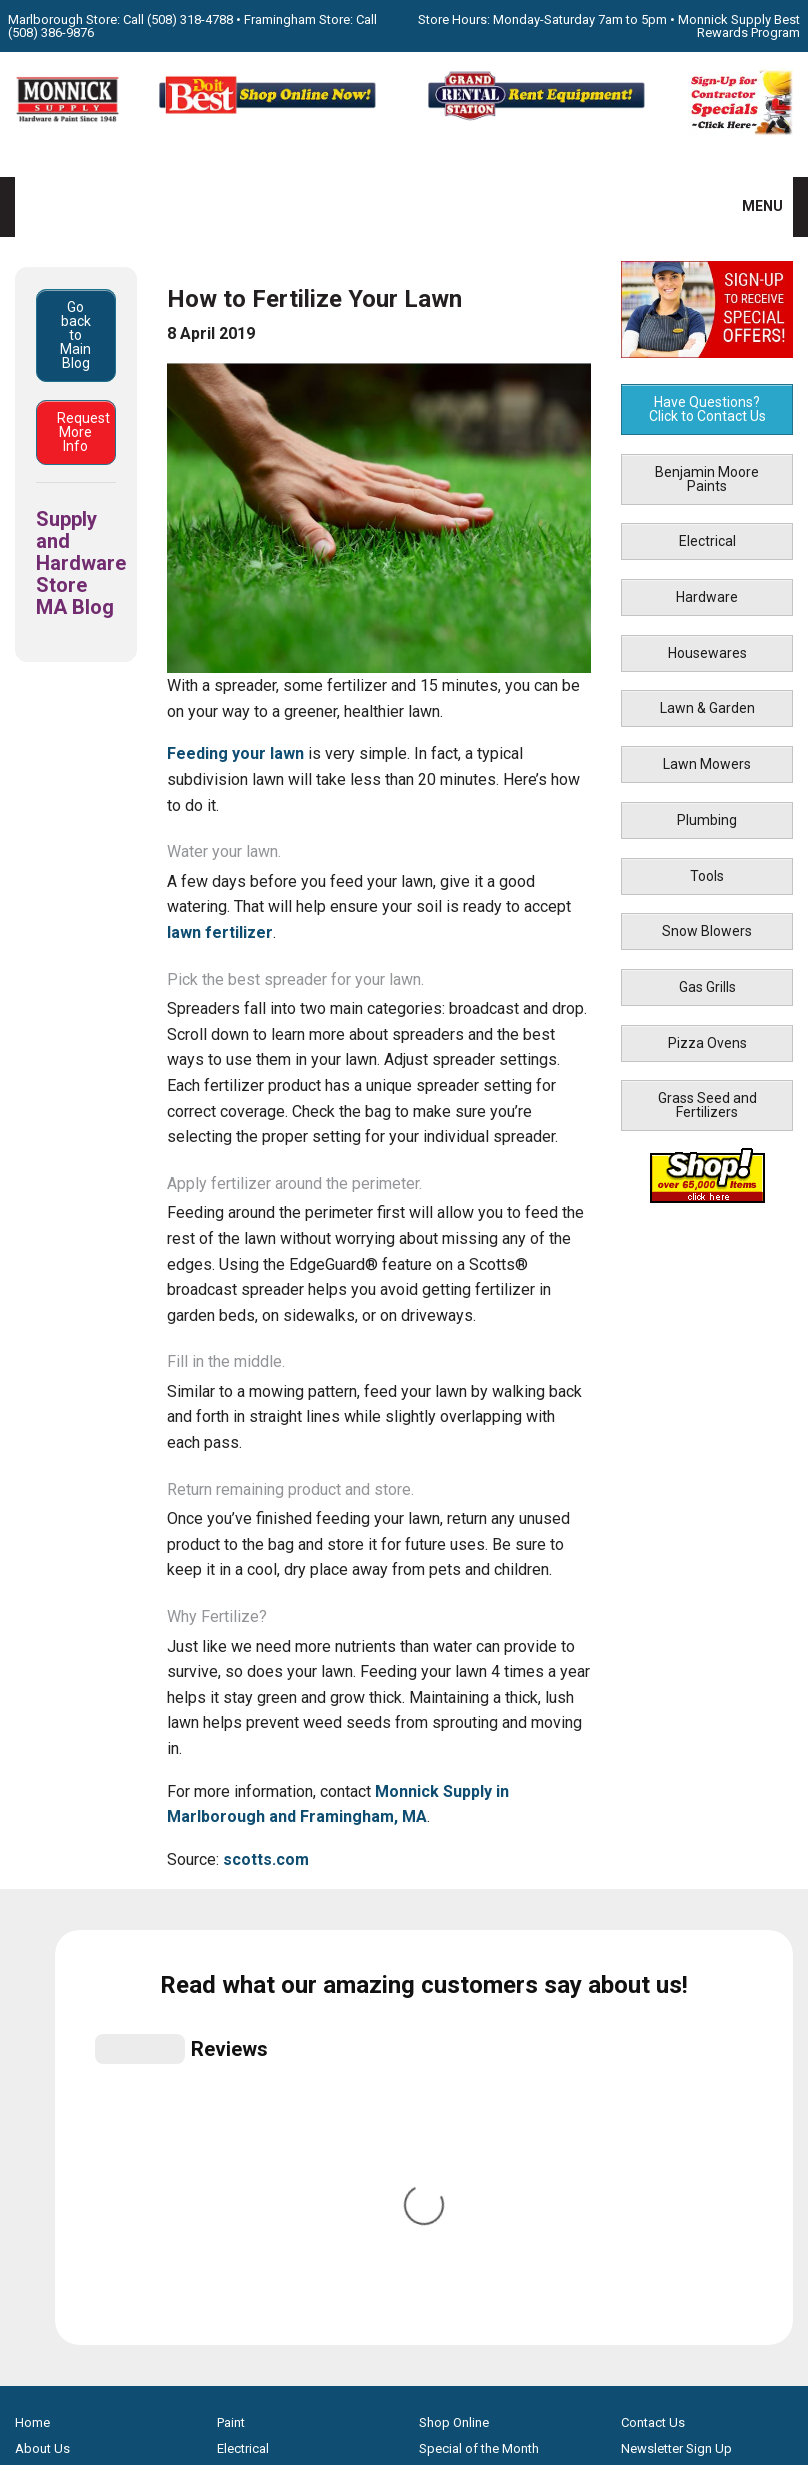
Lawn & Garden (707, 708)
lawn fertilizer (220, 932)
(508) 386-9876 (51, 32)
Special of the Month (479, 2033)
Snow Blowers (707, 931)
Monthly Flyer (457, 2059)
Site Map (646, 2137)
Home (32, 2007)
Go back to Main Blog (75, 335)
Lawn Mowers (707, 764)
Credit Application (471, 2137)
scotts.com (266, 1859)
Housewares (707, 653)
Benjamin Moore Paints (707, 479)
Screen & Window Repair (86, 2085)
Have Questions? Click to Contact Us (707, 409)
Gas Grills (707, 987)
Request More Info (83, 432)
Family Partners (664, 2059)
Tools (707, 876)
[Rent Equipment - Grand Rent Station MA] (538, 117)
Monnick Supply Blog (682, 2111)
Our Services (51, 2059)
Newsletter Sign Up (676, 2033)
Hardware (707, 597)
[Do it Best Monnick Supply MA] (404, 2343)
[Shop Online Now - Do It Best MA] (269, 117)
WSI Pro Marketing (658, 2387)
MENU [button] (750, 206)
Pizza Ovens (707, 1043)
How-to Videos (58, 2137)
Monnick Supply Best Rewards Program (739, 26)
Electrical (707, 541)
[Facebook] (383, 2275)
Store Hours (453, 2085)
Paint (231, 2007)
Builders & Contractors (686, 2085)
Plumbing (707, 820)
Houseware (250, 2085)
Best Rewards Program (485, 2111)
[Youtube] (425, 2275)
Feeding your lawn (235, 753)
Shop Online (454, 2007)
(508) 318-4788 (190, 19)
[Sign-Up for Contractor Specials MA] (740, 130)
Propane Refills (58, 2111)
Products (41, 2163)
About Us (42, 2033)
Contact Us (653, 2007)
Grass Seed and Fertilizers (707, 1105)
